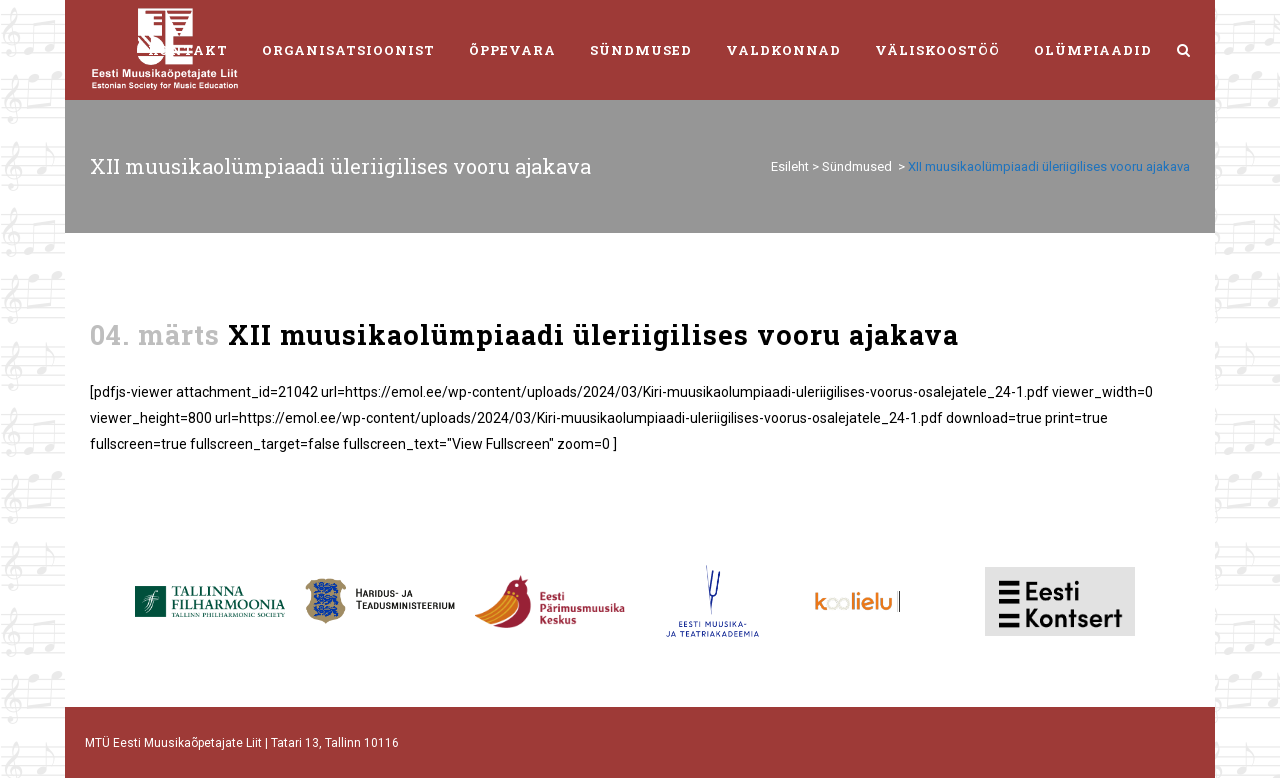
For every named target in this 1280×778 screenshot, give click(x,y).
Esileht (790, 166)
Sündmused (857, 166)
